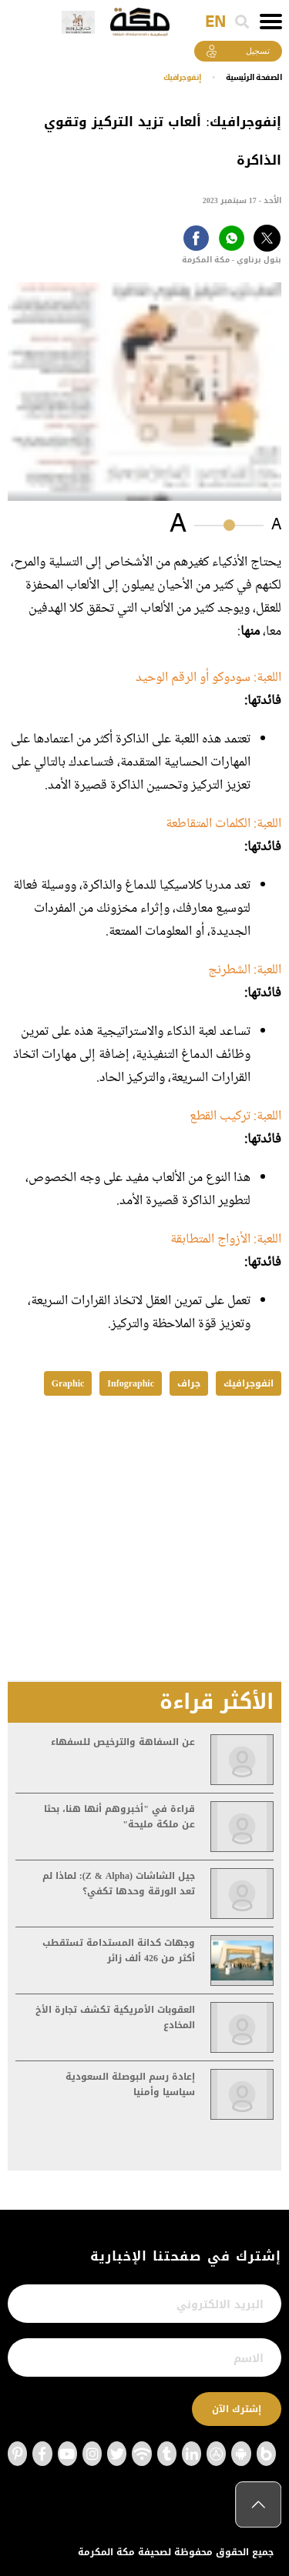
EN (215, 22)
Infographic (130, 1383)
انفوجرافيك (248, 1383)
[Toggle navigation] (271, 21)
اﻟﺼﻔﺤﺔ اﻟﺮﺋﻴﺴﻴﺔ (254, 77)
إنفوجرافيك (182, 77)
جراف (188, 1383)
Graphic (68, 1383)
